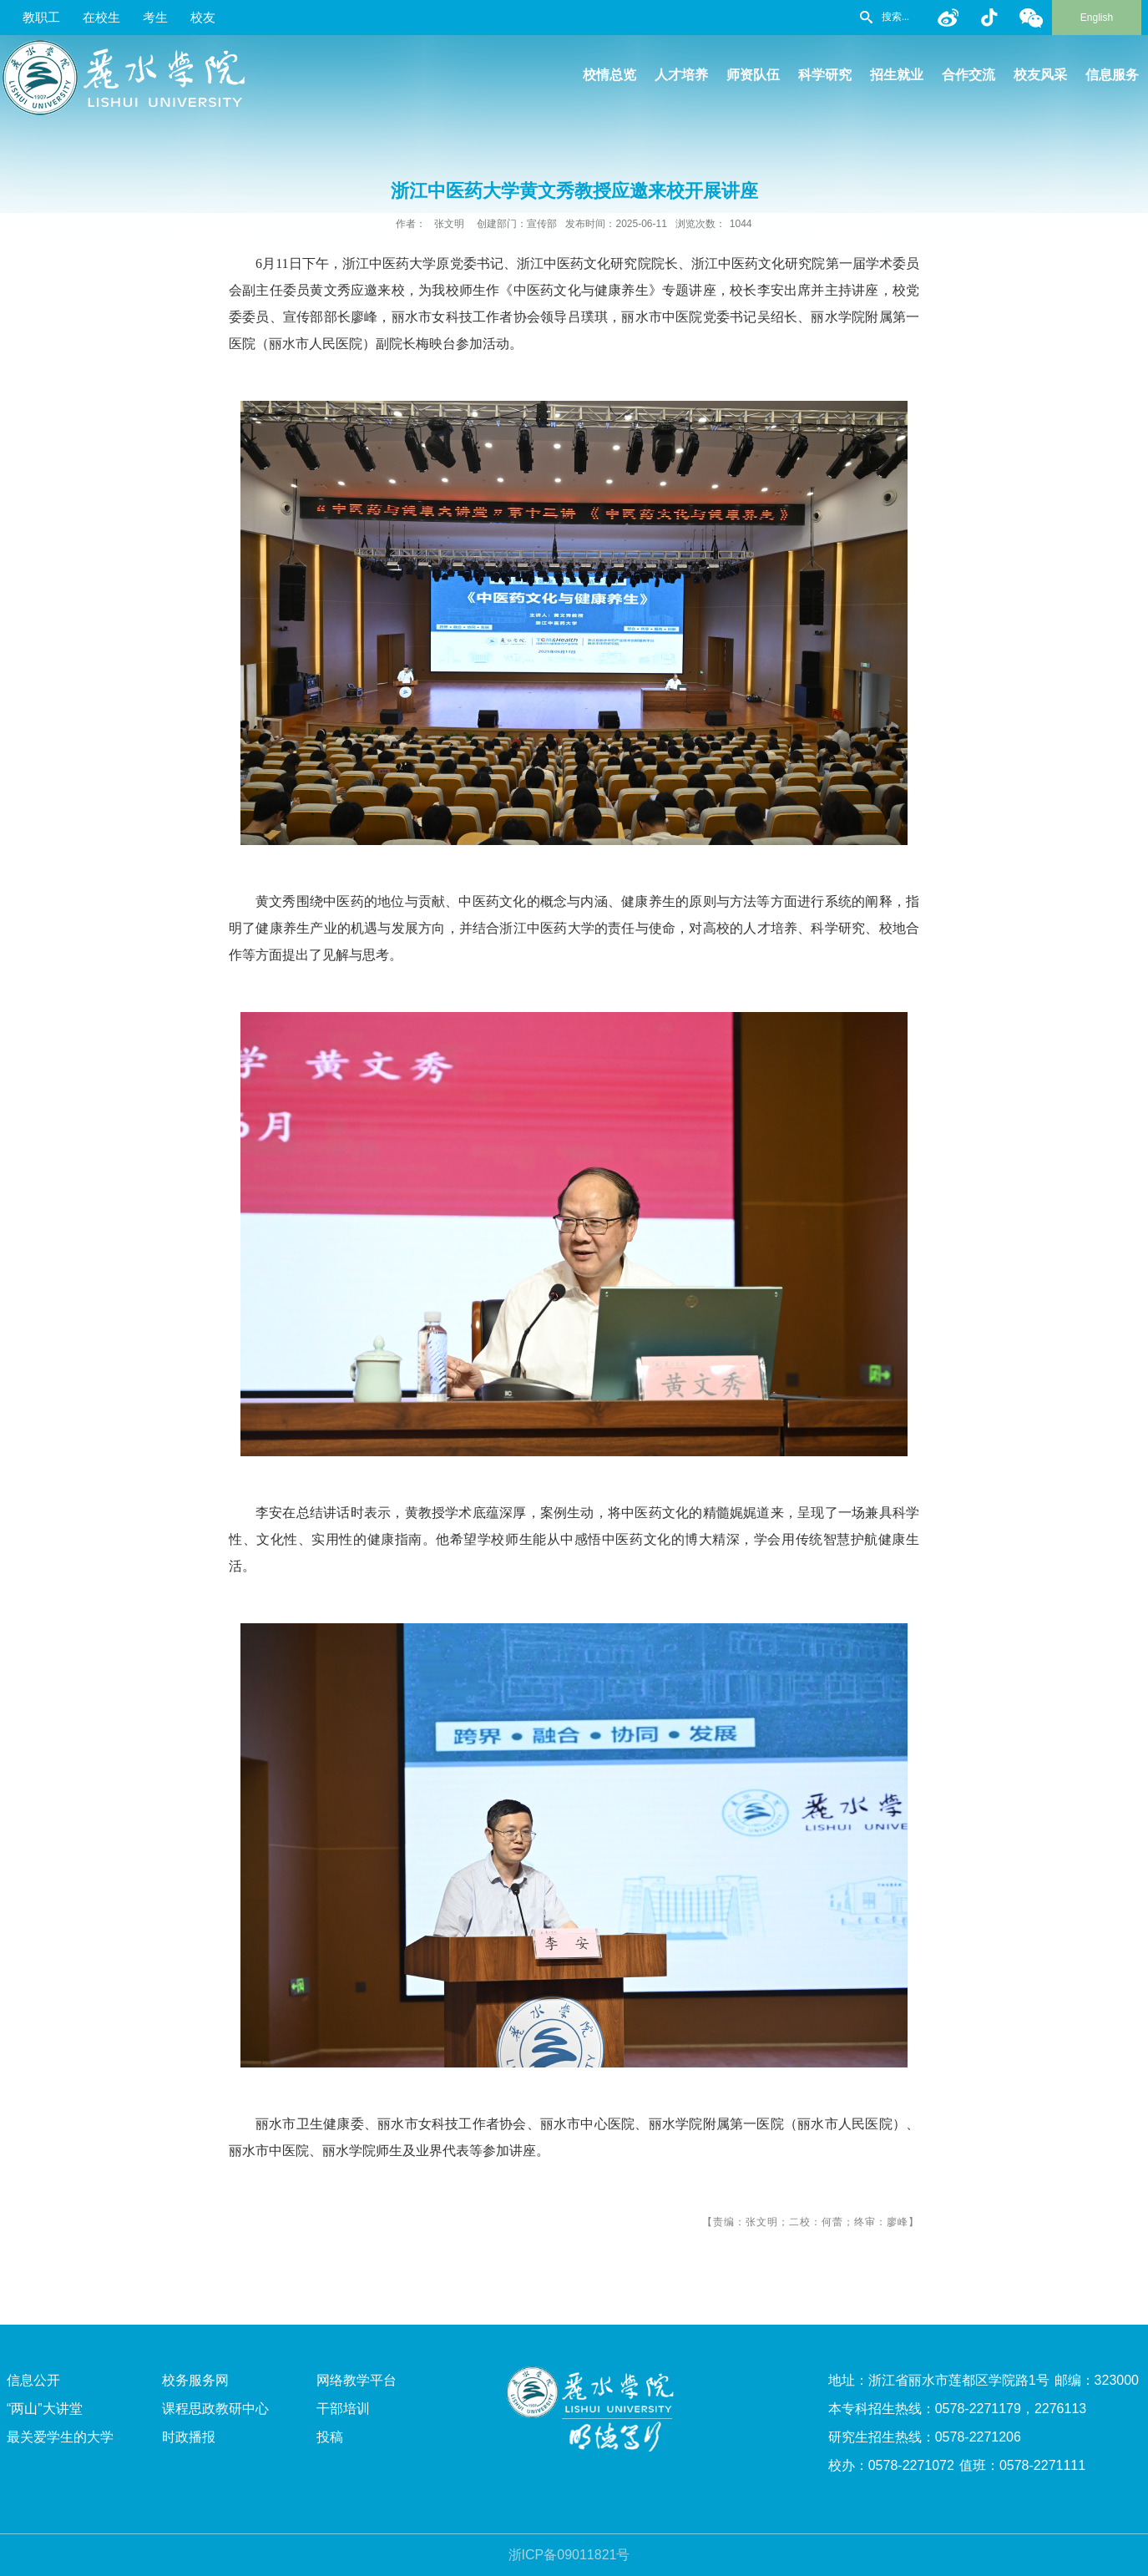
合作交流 (968, 75)
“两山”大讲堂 (45, 2408)
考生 (155, 17)
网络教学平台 (356, 2380)
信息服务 (1112, 75)
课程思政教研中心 (215, 2408)
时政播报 (188, 2437)
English (1096, 17)
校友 (202, 17)
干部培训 (343, 2408)
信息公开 (33, 2380)
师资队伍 (753, 75)
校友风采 (1040, 75)
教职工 (41, 17)
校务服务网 (195, 2380)
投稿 (329, 2437)
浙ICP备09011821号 (569, 2555)
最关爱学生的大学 (60, 2437)
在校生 (101, 17)
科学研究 (825, 75)
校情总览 (609, 75)
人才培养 (681, 75)
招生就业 (896, 75)
